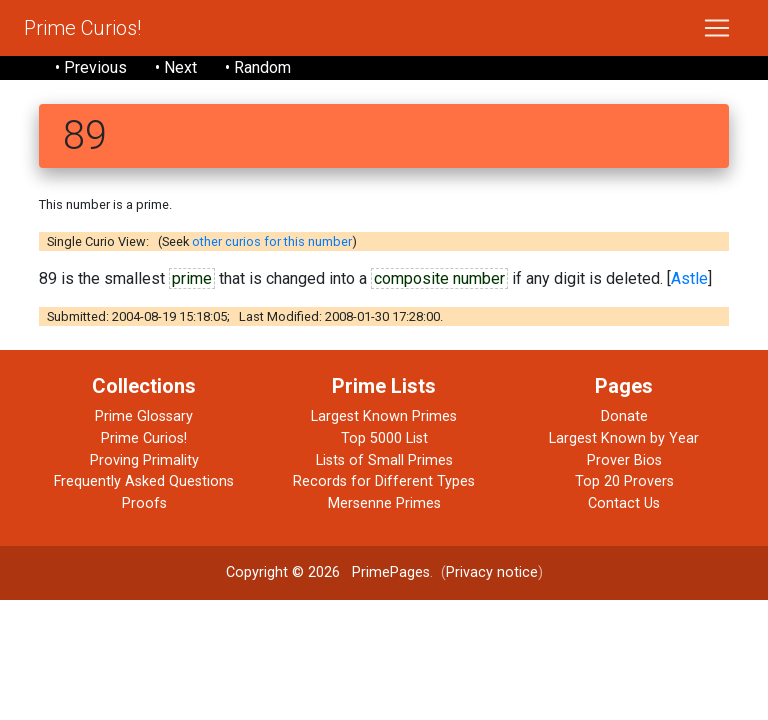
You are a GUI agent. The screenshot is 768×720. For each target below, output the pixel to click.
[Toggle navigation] (717, 28)
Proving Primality (144, 460)
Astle (689, 278)
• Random (258, 67)
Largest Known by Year (624, 438)
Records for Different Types (384, 481)
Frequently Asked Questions (144, 481)
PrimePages (391, 572)
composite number (439, 278)
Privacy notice (492, 572)
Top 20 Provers (624, 481)
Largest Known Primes (384, 416)
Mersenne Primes (384, 503)
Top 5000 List (384, 438)
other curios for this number (272, 241)
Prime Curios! (82, 28)
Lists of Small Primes (384, 460)
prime (192, 278)
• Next (176, 67)
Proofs (144, 503)
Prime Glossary (144, 416)
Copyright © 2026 (283, 572)
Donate (624, 416)
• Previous (91, 67)
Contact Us (624, 503)
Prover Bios (624, 460)
